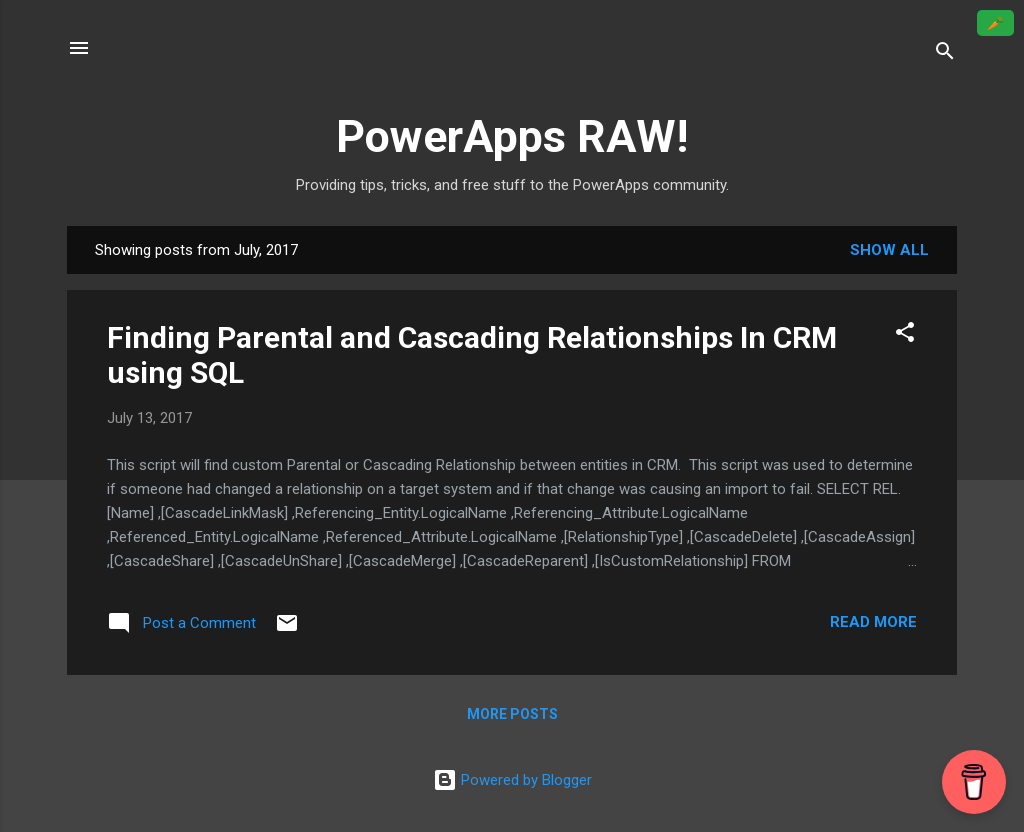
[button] (905, 335)
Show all (889, 250)
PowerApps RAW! (512, 136)
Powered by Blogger (512, 780)
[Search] (945, 54)
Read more (873, 622)
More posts (512, 714)
